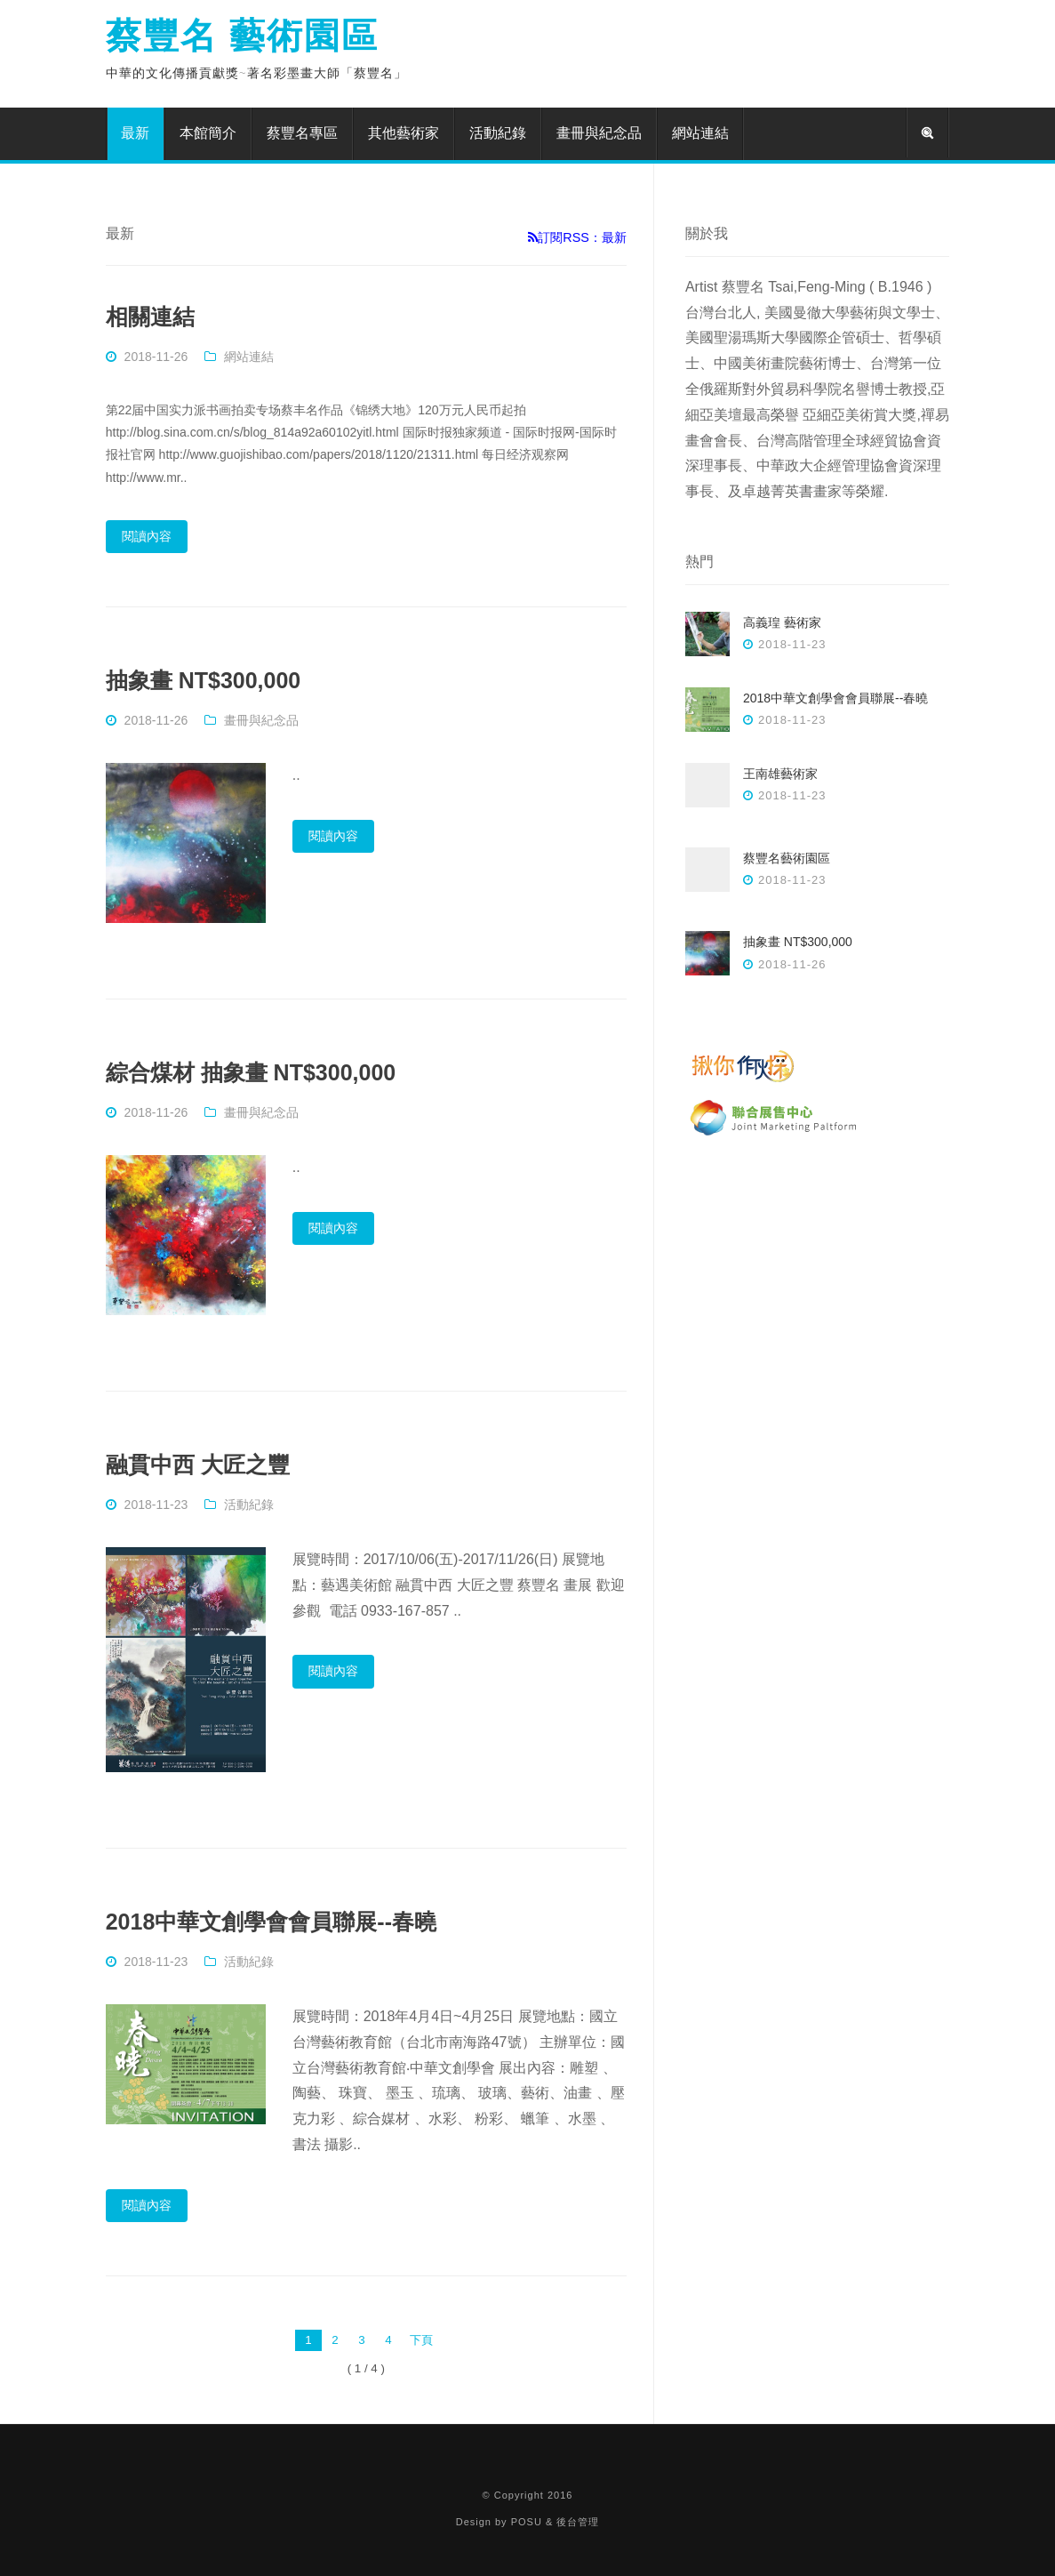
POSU (526, 2521)
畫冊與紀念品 (599, 132)
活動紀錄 (497, 132)
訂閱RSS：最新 (577, 237)
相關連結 (150, 316)
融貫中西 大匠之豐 (198, 1464)
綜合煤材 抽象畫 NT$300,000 (251, 1072)
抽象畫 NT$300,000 (203, 680)
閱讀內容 (147, 536)
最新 (135, 132)
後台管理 (577, 2521)
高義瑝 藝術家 (782, 622)
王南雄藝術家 (780, 773)
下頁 (421, 2340)
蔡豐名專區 (302, 132)
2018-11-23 (156, 1504)
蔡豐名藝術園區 (786, 858)
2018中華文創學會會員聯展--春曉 (271, 1921)
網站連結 (700, 132)
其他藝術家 (403, 132)
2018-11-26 (156, 356)
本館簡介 (208, 132)
